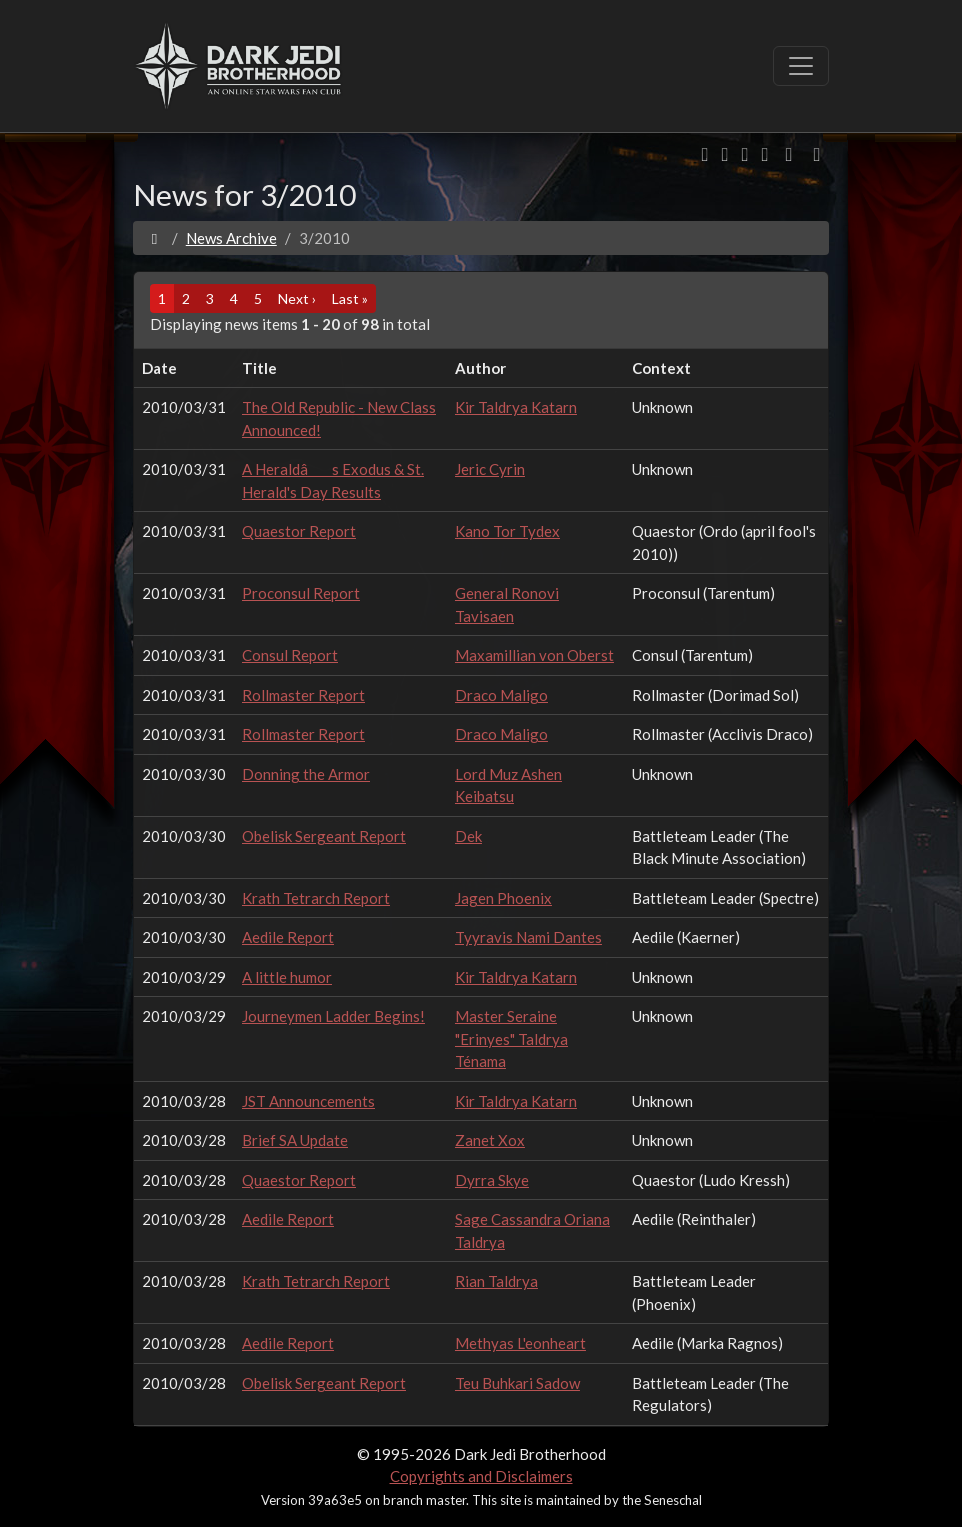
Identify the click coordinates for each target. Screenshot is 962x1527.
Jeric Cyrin (490, 469)
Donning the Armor (306, 774)
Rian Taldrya (496, 1281)
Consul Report (290, 655)
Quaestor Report (299, 531)
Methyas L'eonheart (520, 1343)
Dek (468, 836)
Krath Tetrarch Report (316, 898)
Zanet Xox (490, 1140)
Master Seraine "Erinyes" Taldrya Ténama (511, 1038)
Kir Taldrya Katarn (516, 407)
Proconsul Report (301, 593)
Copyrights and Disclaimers (481, 1476)
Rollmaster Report (303, 695)
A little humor (287, 977)
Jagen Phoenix (503, 898)
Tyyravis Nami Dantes (528, 937)
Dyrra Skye (492, 1180)
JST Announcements (308, 1101)
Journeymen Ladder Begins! (333, 1016)
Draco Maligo (501, 695)
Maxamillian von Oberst (534, 655)
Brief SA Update (295, 1140)
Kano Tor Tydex (507, 531)
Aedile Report (288, 937)
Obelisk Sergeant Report (324, 836)
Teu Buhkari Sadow (517, 1383)
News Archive (231, 238)
